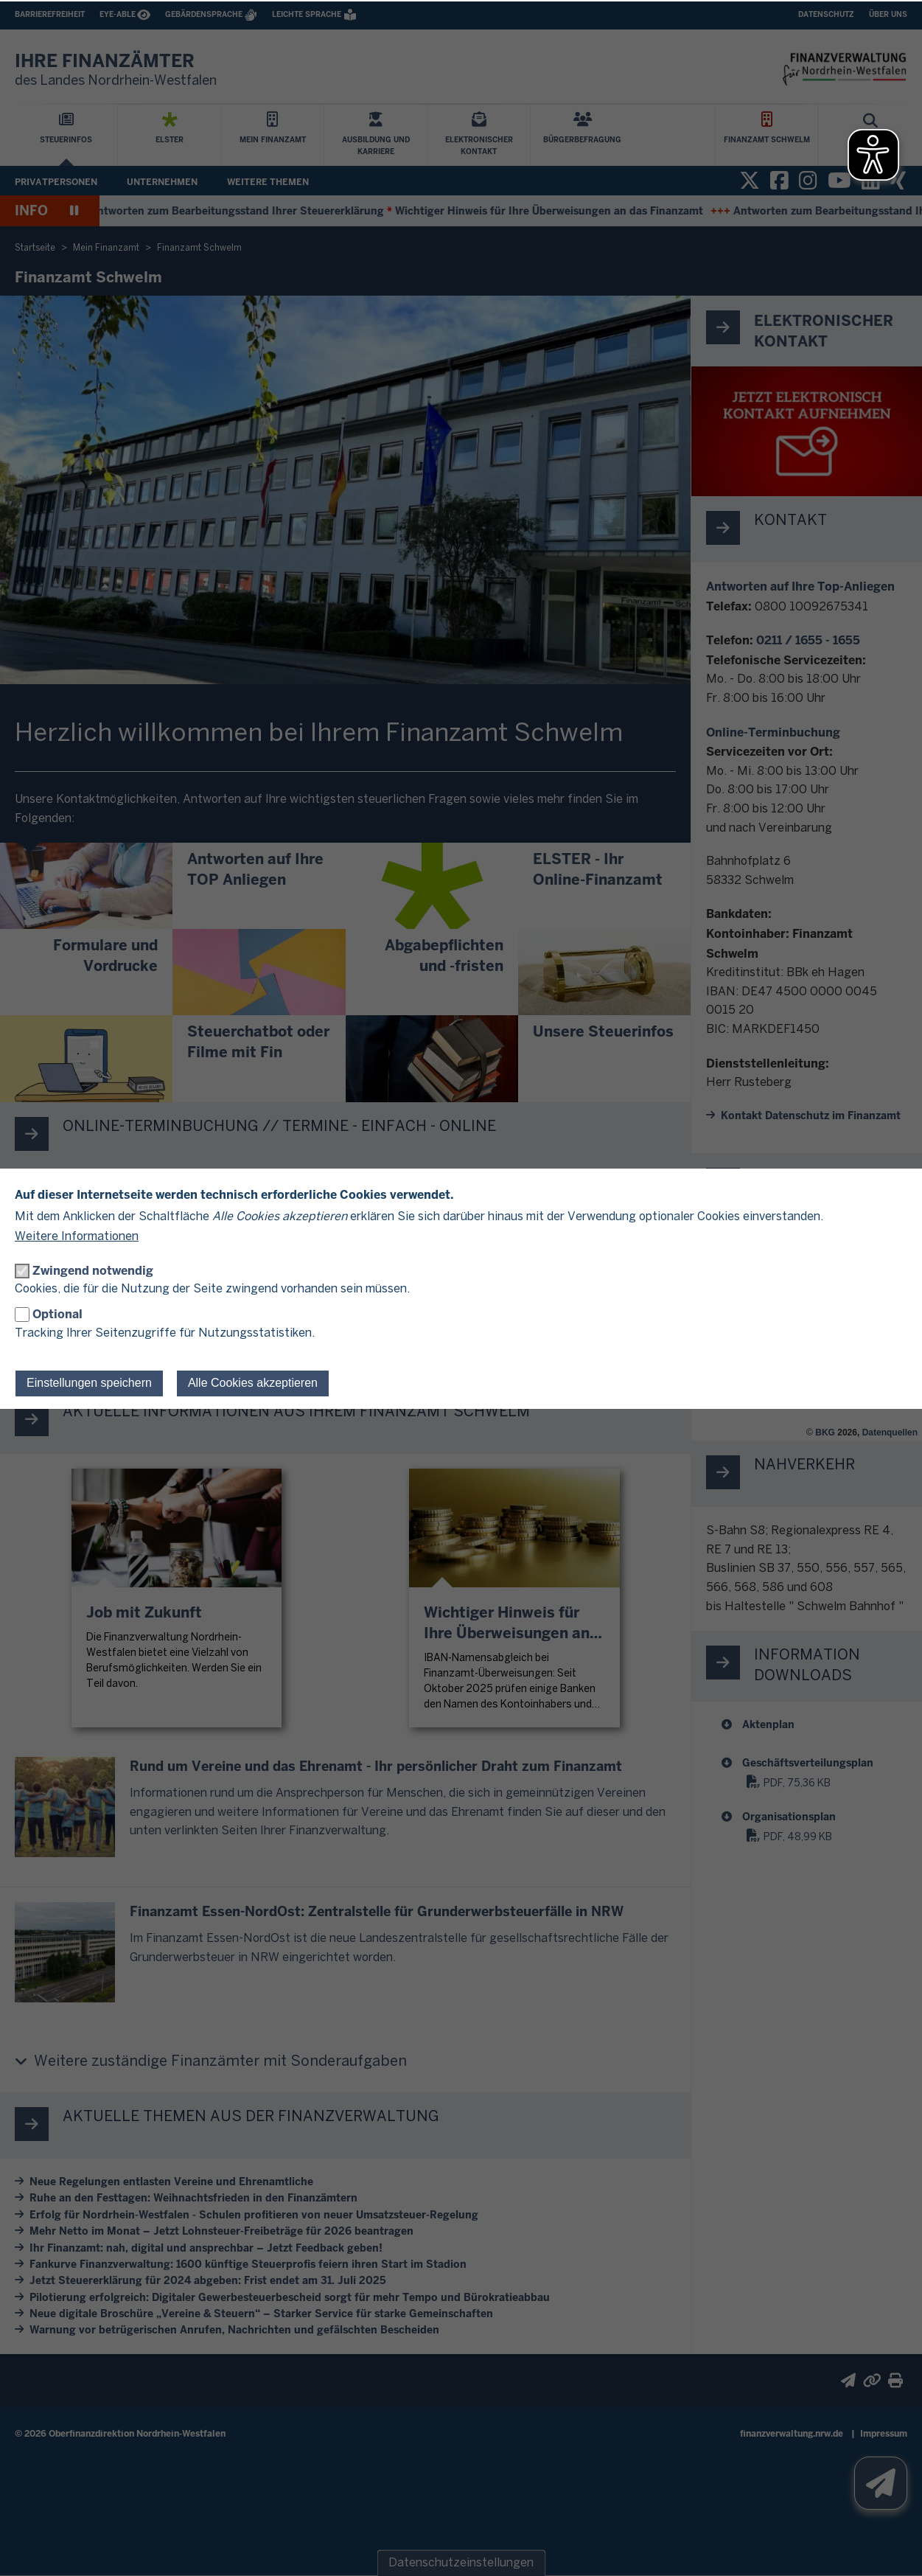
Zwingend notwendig (92, 1270)
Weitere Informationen (77, 1236)
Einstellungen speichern (89, 1382)
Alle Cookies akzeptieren (253, 1382)
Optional (57, 1314)
